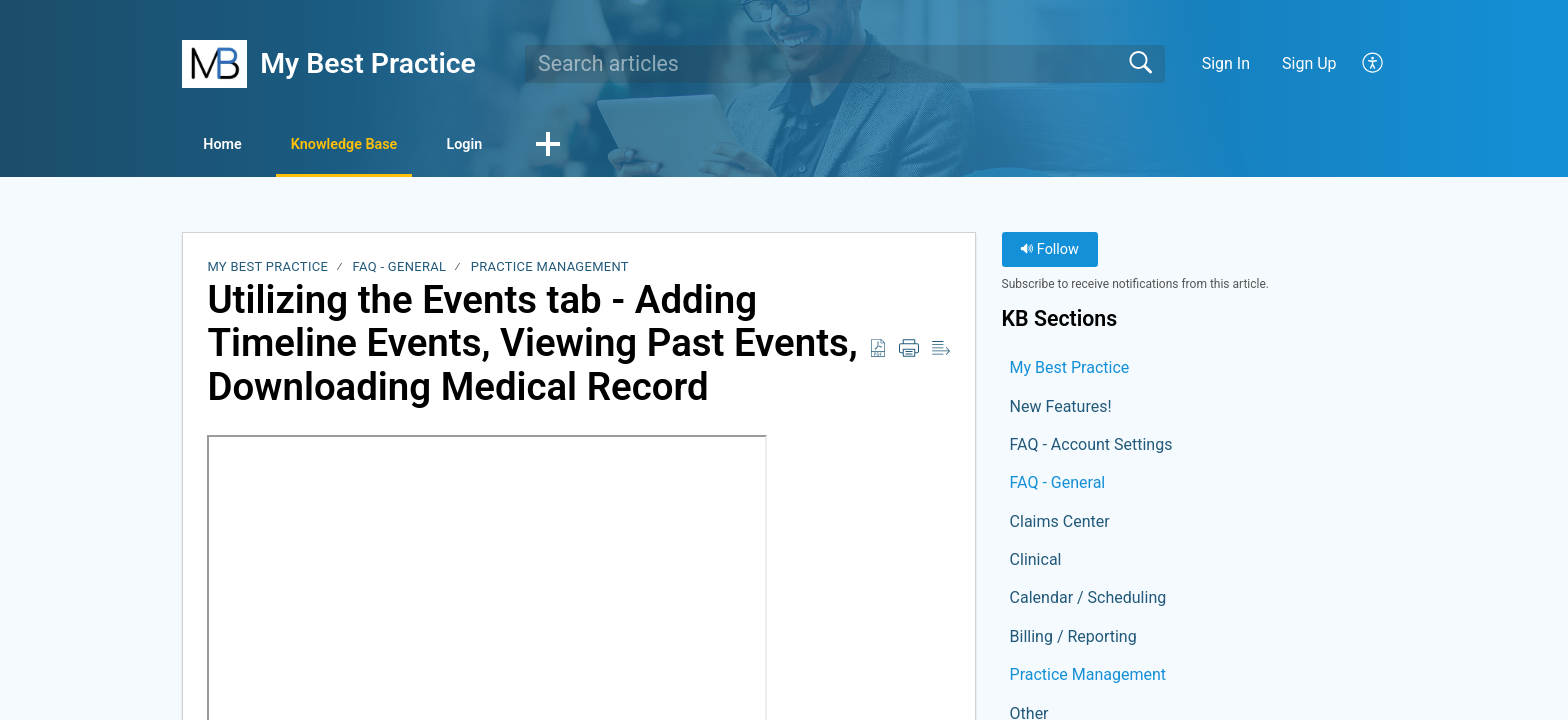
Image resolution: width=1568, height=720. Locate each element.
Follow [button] (1049, 252)
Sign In (1226, 63)
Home (238, 145)
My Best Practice (267, 269)
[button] (1373, 64)
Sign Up (1309, 63)
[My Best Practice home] (214, 64)
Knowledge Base (389, 145)
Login (539, 145)
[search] (845, 64)
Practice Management (550, 269)
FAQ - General (400, 269)
